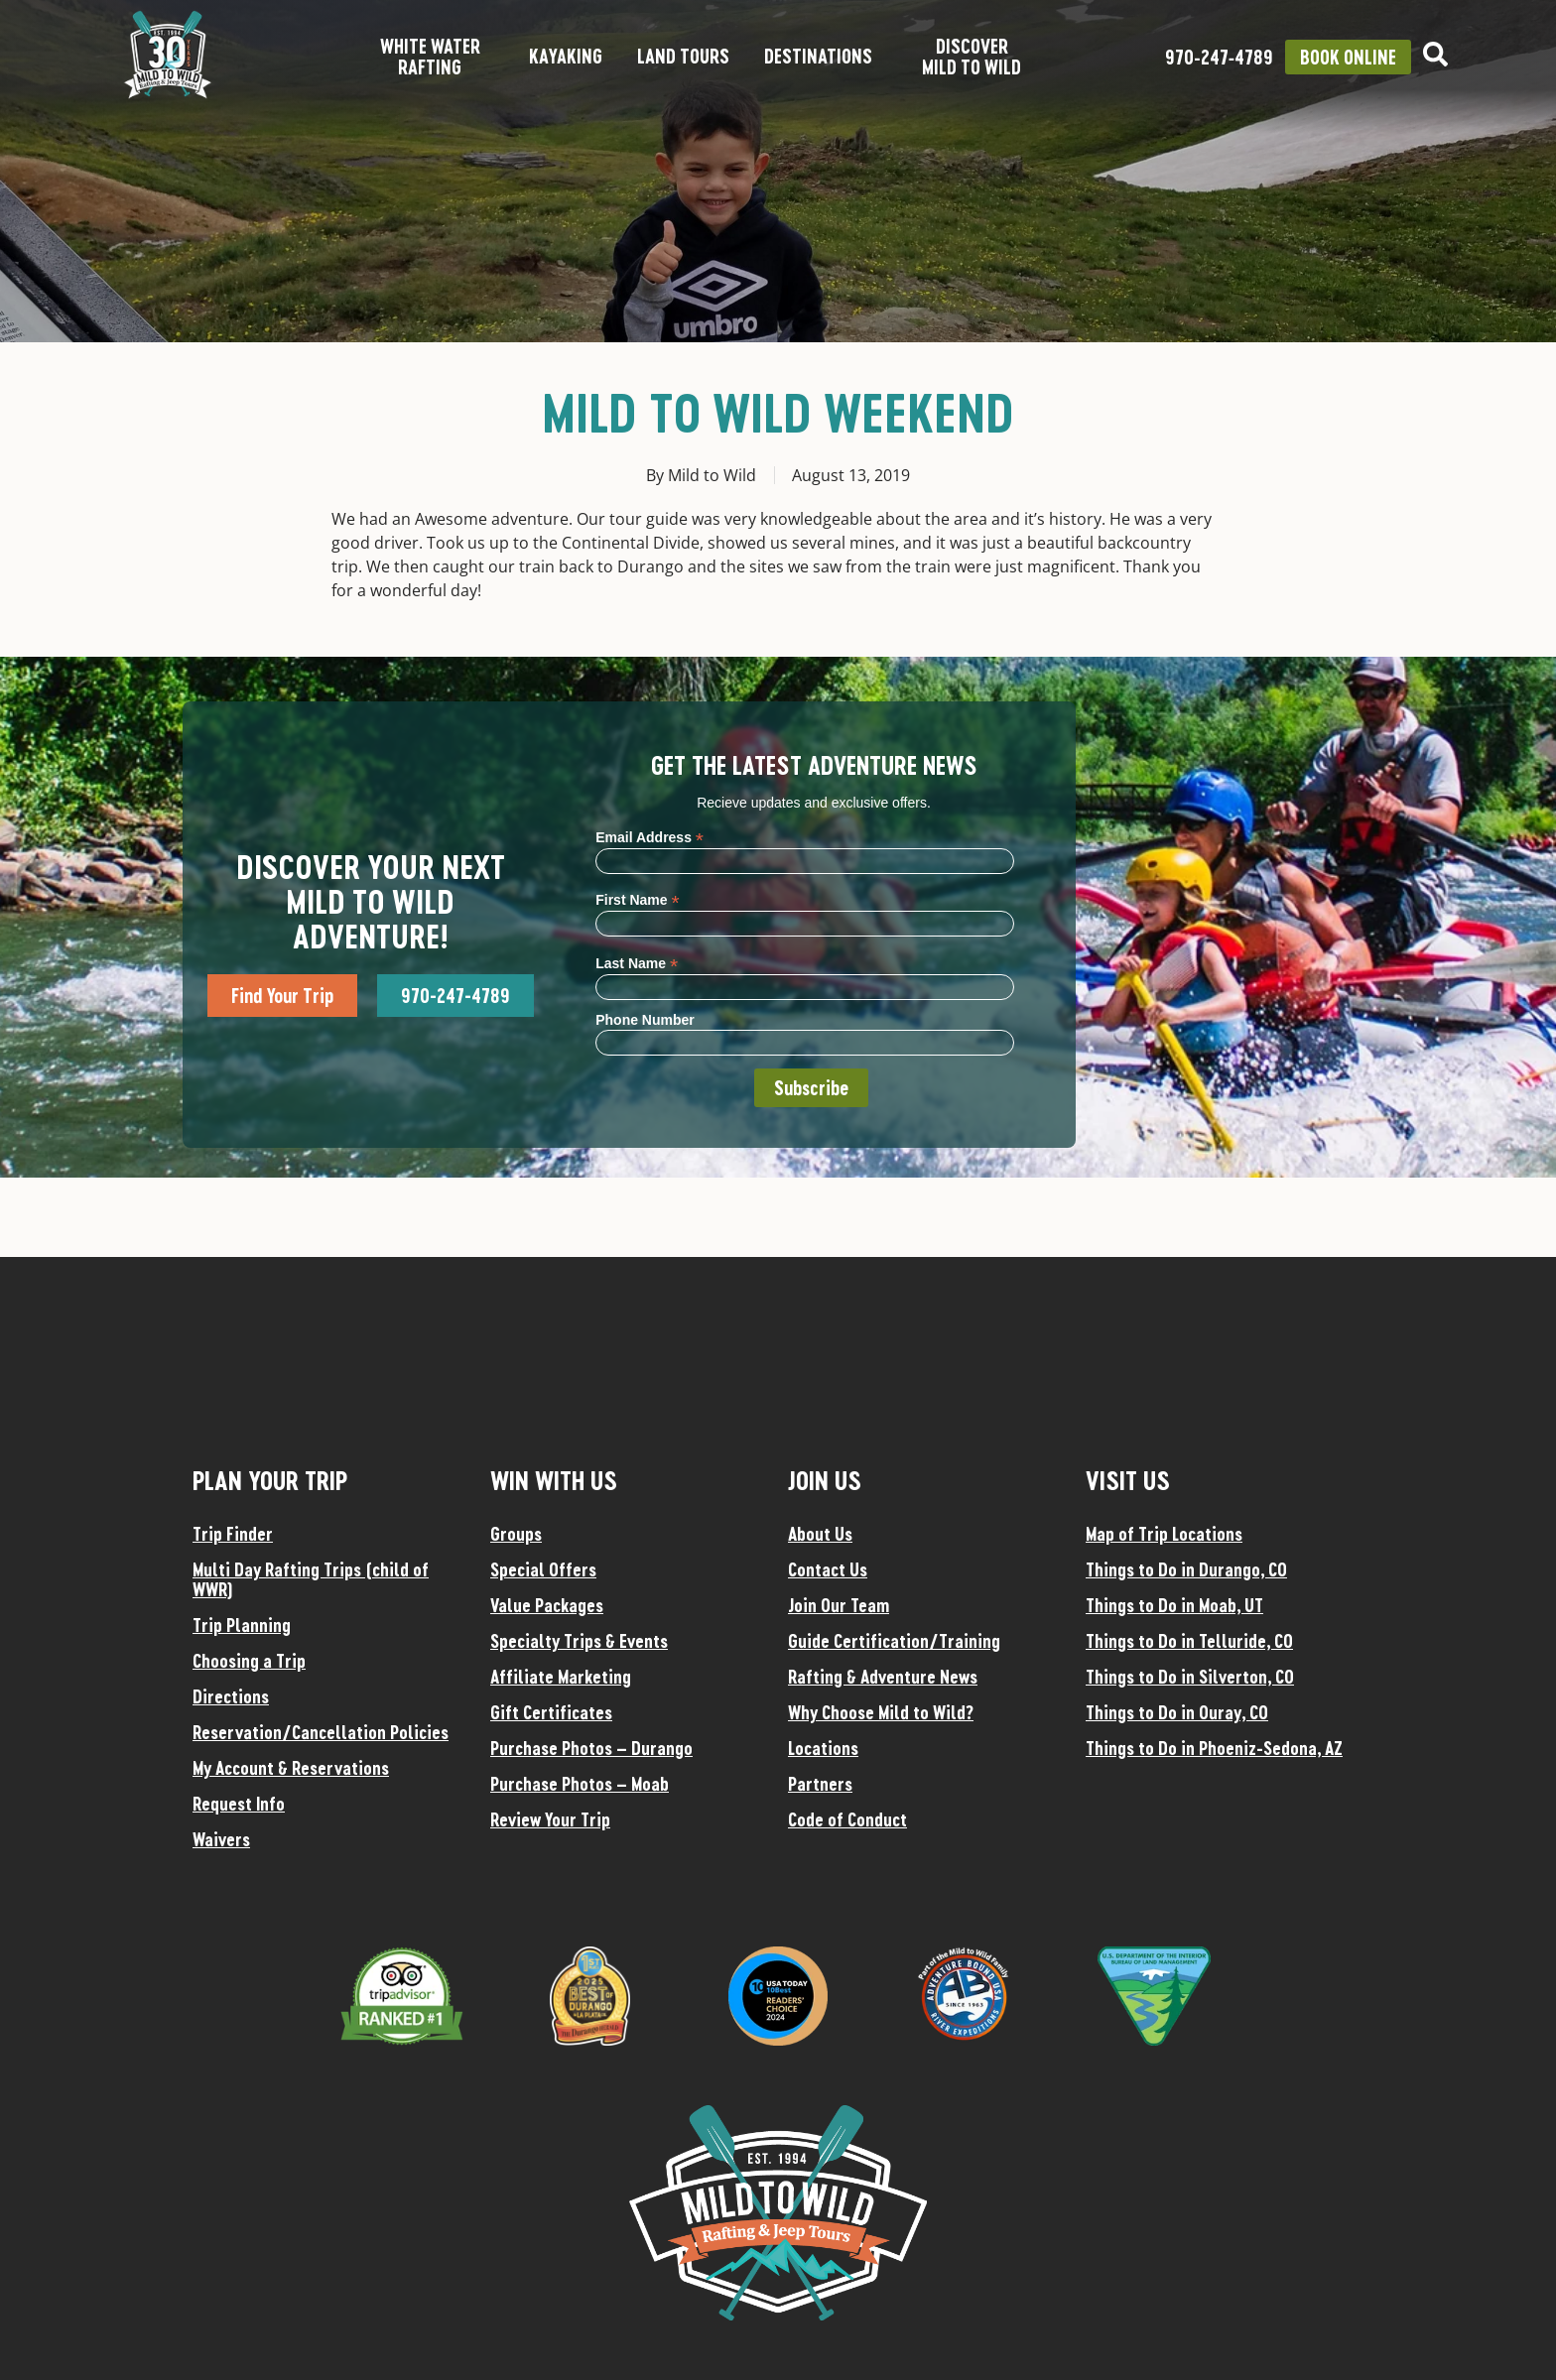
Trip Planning (242, 1625)
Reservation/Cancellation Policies (321, 1732)
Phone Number (645, 1020)
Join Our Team (838, 1605)
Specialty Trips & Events (579, 1641)
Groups (516, 1534)
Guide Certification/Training (894, 1641)
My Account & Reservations (291, 1768)
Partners (820, 1784)
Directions (231, 1696)
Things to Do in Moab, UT (1174, 1605)
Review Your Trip (550, 1819)
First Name (637, 899)
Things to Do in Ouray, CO (1177, 1712)
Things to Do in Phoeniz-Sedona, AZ (1214, 1748)
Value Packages (546, 1605)
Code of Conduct (847, 1819)
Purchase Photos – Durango (591, 1748)
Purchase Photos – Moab (579, 1784)
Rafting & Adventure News (882, 1677)
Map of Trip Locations (1164, 1534)
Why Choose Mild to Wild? (880, 1712)
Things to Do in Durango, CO (1186, 1569)
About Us (820, 1534)
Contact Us (827, 1569)
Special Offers (543, 1569)
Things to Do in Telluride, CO (1189, 1641)
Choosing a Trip (249, 1661)
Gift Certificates (551, 1712)
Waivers (221, 1839)
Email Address (649, 836)
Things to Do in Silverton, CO (1190, 1677)
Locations (823, 1748)
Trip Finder (233, 1534)
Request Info (239, 1804)
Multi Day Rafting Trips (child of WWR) (311, 1579)
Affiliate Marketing (560, 1677)
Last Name (636, 962)
